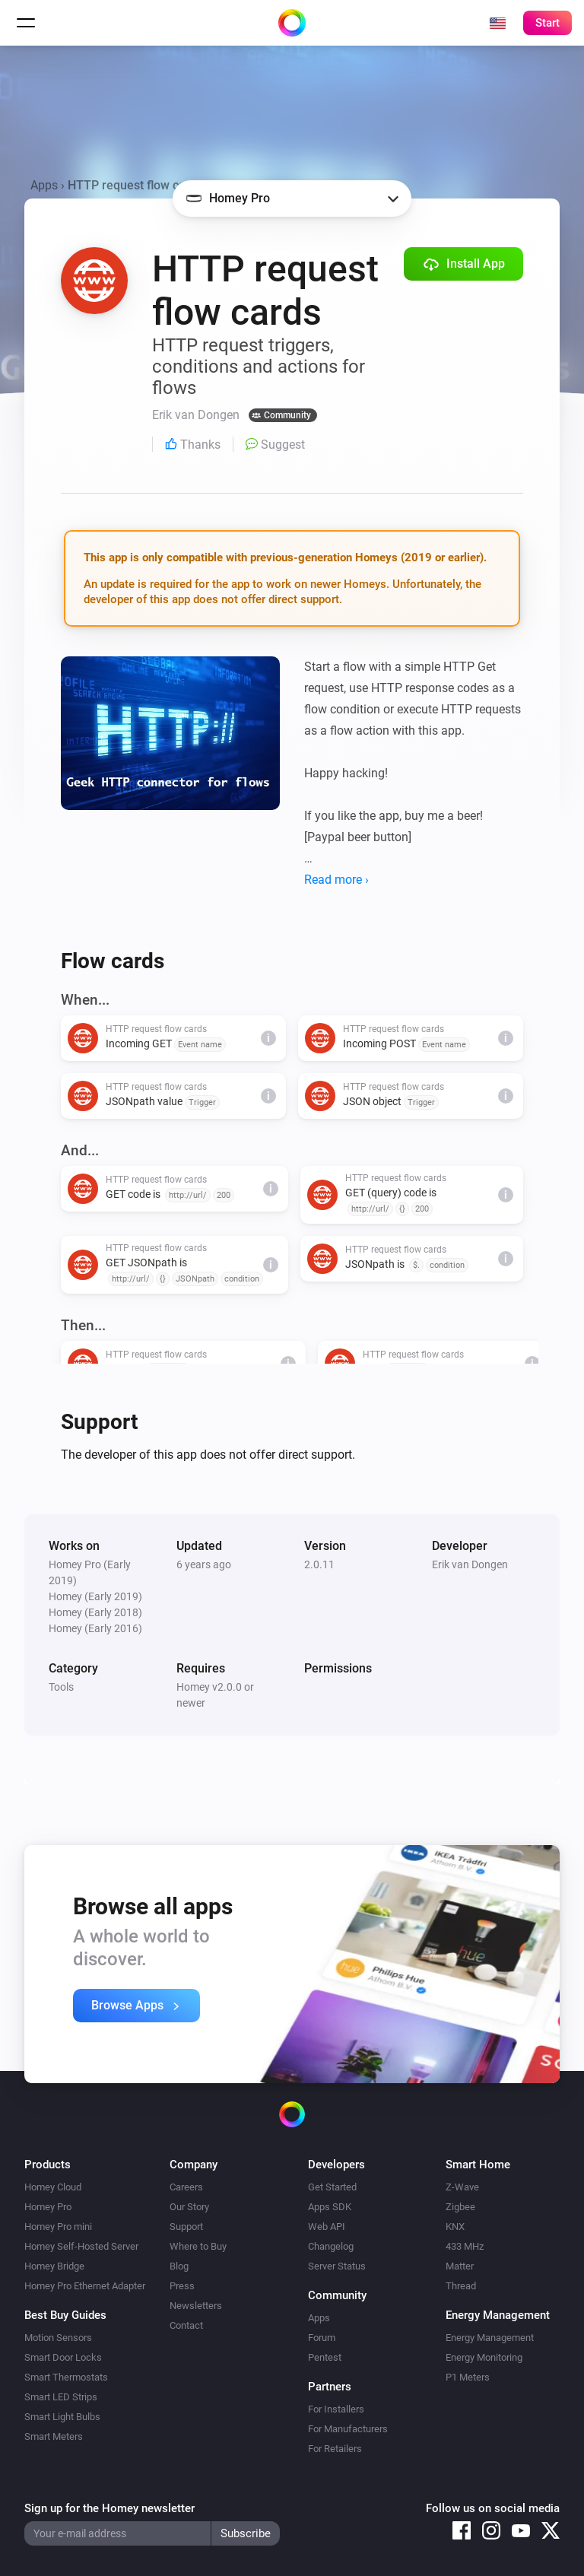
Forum (321, 2337)
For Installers (336, 2409)
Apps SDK (329, 2206)
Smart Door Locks (63, 2357)
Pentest (324, 2357)
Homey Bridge (54, 2266)
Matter (460, 2266)
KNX (455, 2226)
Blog (179, 2266)
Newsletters (196, 2305)
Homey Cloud (52, 2187)
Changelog (331, 2246)
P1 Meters (468, 2377)
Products (47, 2164)
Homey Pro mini (58, 2226)
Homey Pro (47, 2206)
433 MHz (465, 2246)
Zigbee (460, 2206)
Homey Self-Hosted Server (81, 2246)
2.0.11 (319, 1564)
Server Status (337, 2266)
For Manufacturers (348, 2429)
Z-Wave (462, 2187)
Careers (186, 2187)
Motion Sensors (58, 2337)
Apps (44, 185)
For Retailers (335, 2448)
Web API (326, 2226)
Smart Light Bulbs (62, 2416)
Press (182, 2286)
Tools (61, 1687)
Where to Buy (198, 2246)
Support (186, 2226)
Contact (186, 2325)
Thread (461, 2286)
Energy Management (490, 2337)
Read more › (336, 879)
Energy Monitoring (484, 2357)
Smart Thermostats (66, 2377)
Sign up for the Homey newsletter (109, 2508)
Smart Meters (53, 2436)
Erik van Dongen (470, 1564)
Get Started (332, 2187)
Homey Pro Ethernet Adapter (84, 2286)
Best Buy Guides (65, 2315)
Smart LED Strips (60, 2397)
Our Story (189, 2206)
